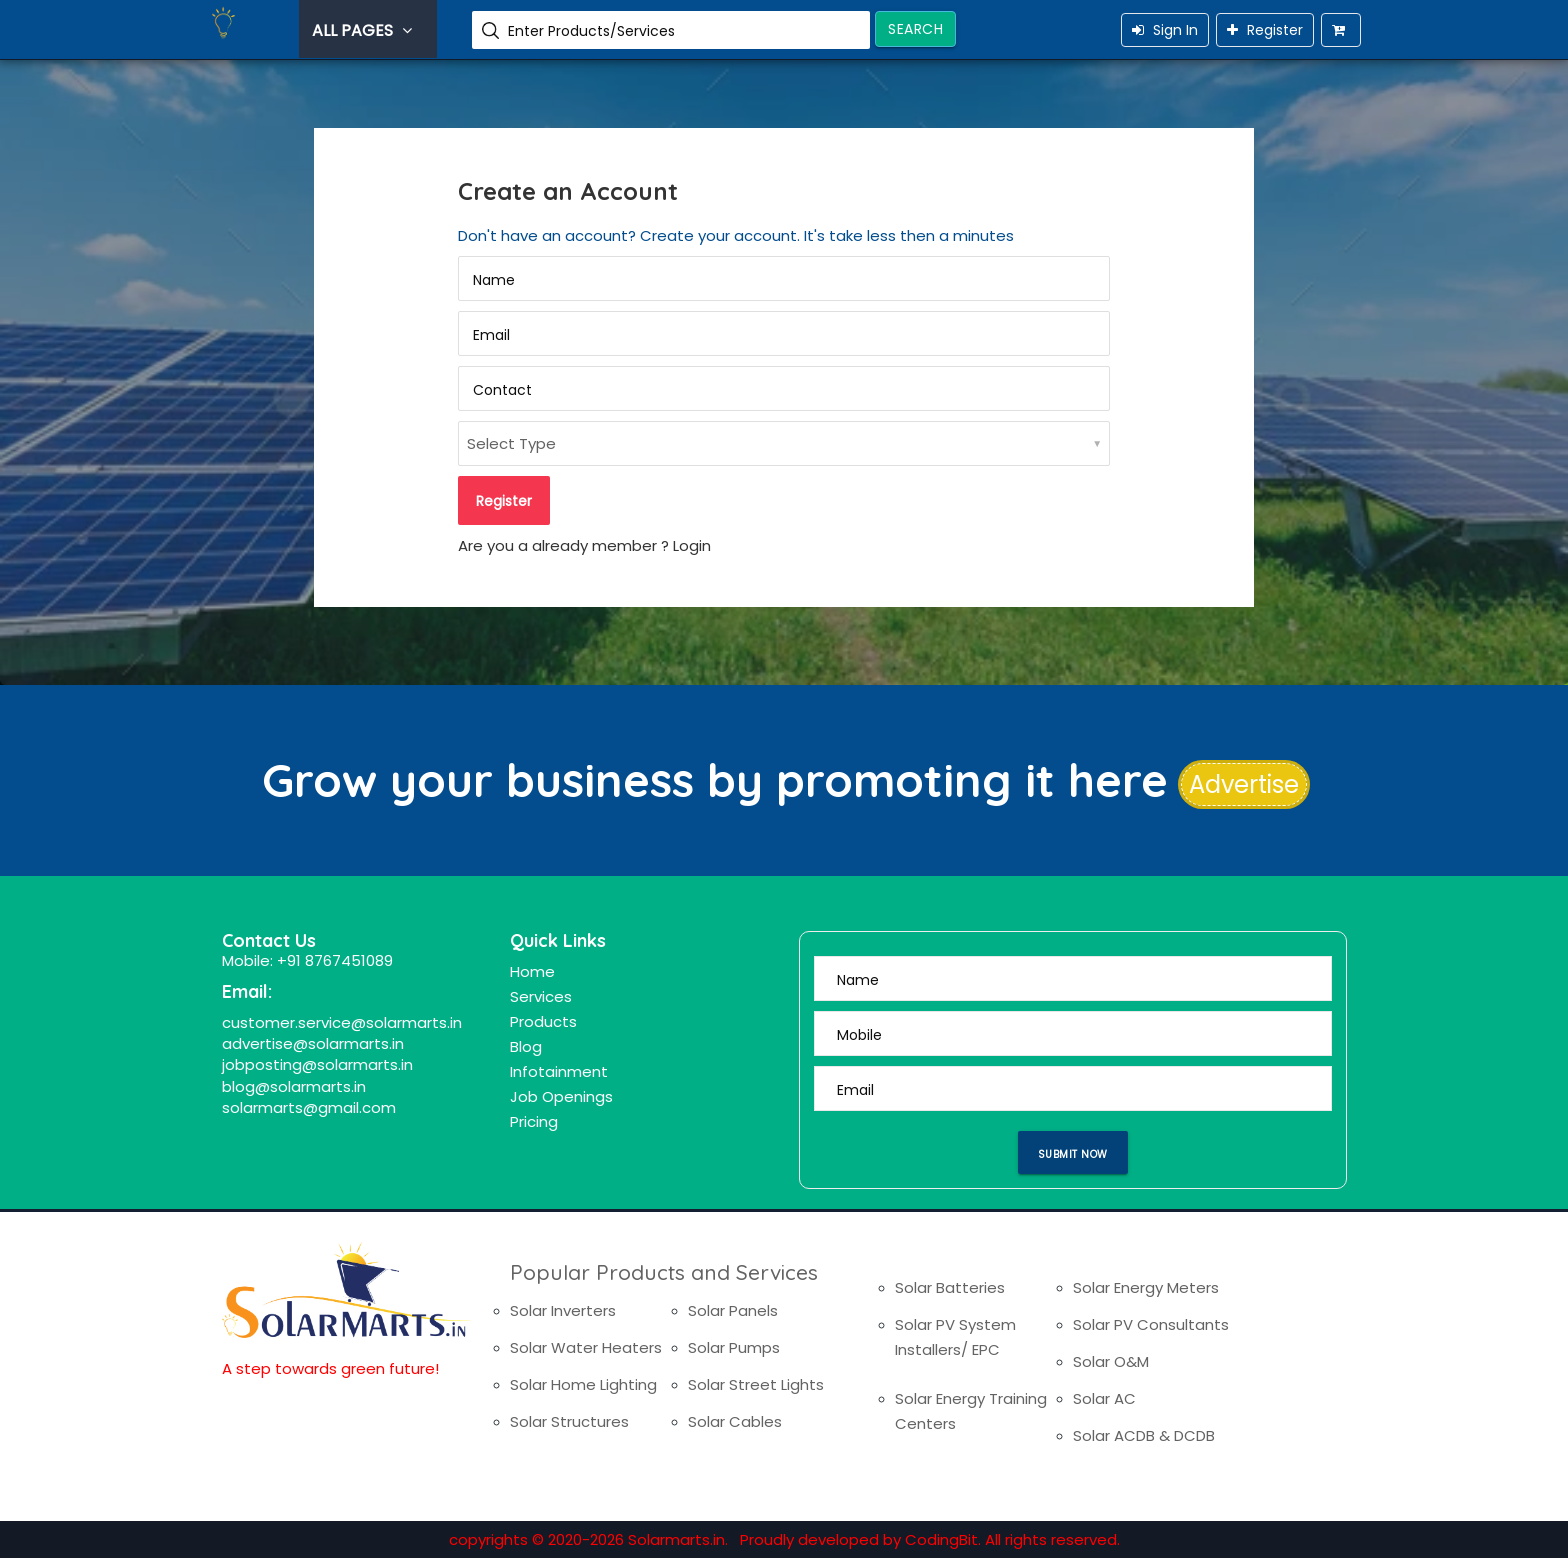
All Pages (364, 30)
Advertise (1244, 784)
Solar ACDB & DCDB (1144, 1435)
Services (541, 996)
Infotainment (559, 1071)
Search (915, 29)
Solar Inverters (563, 1310)
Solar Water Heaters (586, 1347)
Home (532, 971)
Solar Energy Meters (1146, 1287)
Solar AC (1104, 1398)
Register (1265, 30)
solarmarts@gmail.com (309, 1107)
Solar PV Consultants (1151, 1324)
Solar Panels (733, 1310)
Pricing (534, 1121)
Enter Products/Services (591, 31)
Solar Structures (569, 1421)
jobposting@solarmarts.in (317, 1064)
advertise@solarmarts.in (313, 1043)
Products (543, 1021)
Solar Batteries (950, 1287)
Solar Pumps (734, 1347)
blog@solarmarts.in (294, 1086)
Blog (526, 1046)
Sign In (1165, 30)
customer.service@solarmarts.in (342, 1022)
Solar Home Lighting (583, 1384)
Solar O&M (1111, 1361)
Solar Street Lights (756, 1384)
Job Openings (561, 1096)
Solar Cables (735, 1421)
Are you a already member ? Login (584, 545)
